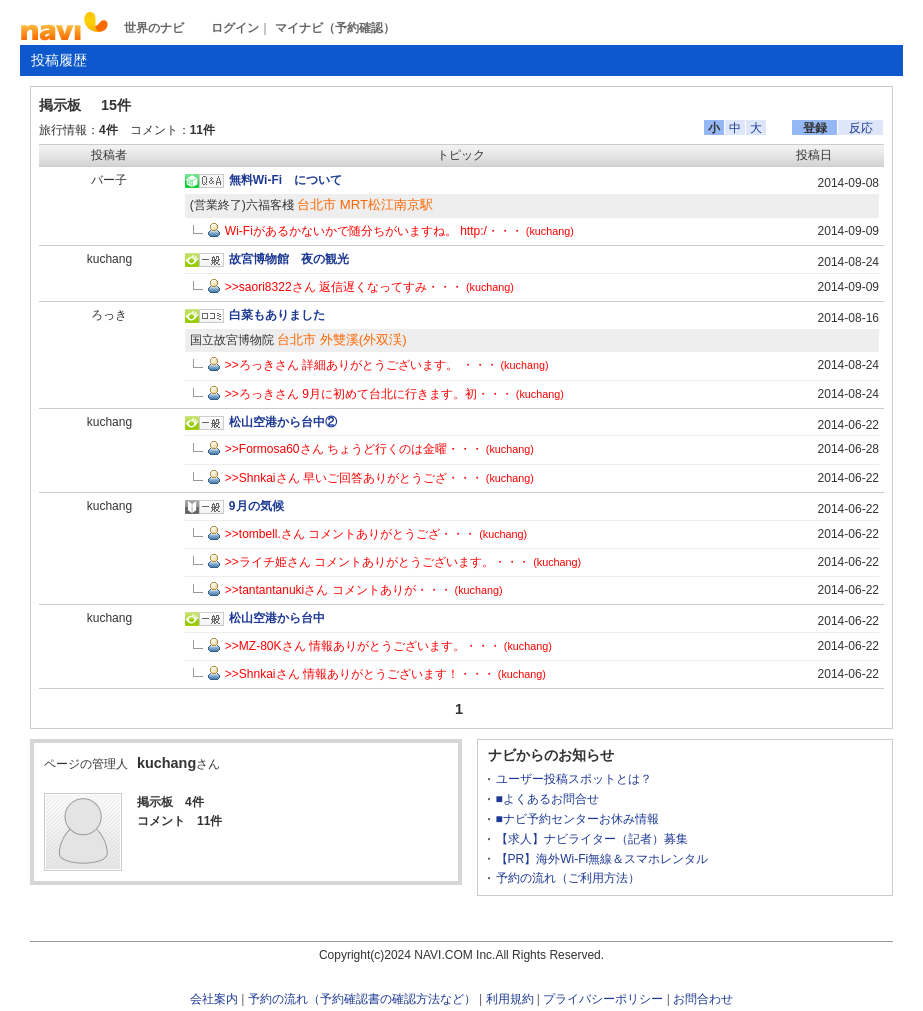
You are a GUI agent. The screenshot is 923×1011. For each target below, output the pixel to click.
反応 (861, 128)
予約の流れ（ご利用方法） (568, 878)
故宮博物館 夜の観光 (289, 259)
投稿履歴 (59, 60)
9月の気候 (256, 506)
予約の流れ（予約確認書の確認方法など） (362, 999)
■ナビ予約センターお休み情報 (577, 819)
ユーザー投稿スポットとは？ (574, 779)
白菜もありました (277, 315)
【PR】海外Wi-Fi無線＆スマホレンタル (602, 859)
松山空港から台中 (277, 618)
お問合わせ (703, 999)
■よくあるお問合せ (547, 799)
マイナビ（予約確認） (335, 28)
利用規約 (510, 999)
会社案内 (214, 999)
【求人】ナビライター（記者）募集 (592, 839)
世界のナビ (154, 28)
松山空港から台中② (283, 422)
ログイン (235, 28)
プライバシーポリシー (603, 999)
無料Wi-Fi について (285, 180)
